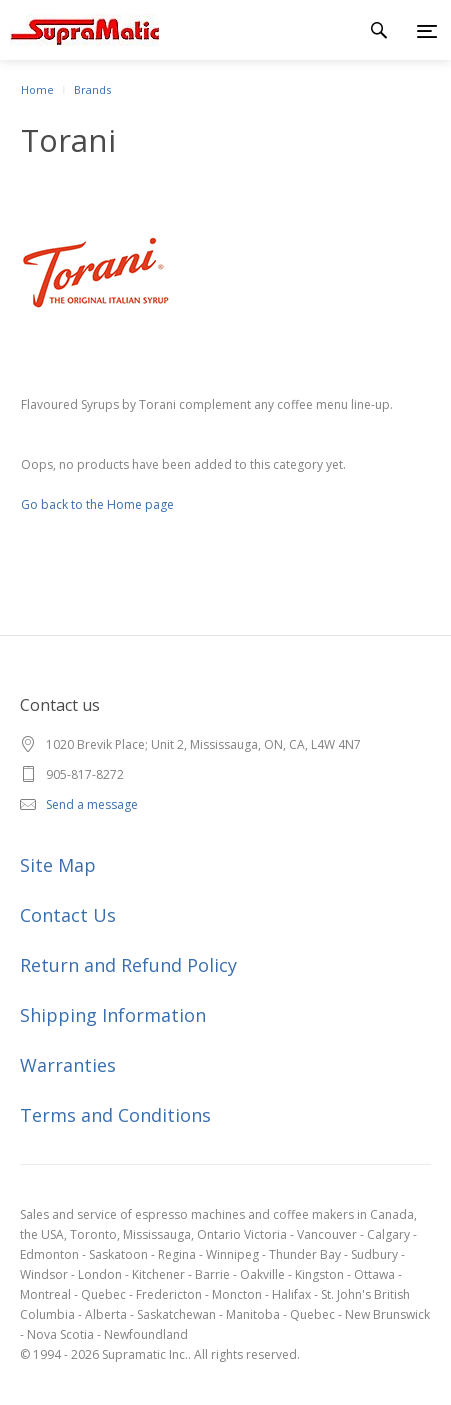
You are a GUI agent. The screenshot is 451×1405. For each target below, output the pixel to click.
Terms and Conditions (115, 1115)
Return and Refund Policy (128, 965)
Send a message (92, 804)
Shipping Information (113, 1015)
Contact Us (68, 915)
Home (37, 89)
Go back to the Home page (97, 504)
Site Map (58, 865)
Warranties (68, 1065)
